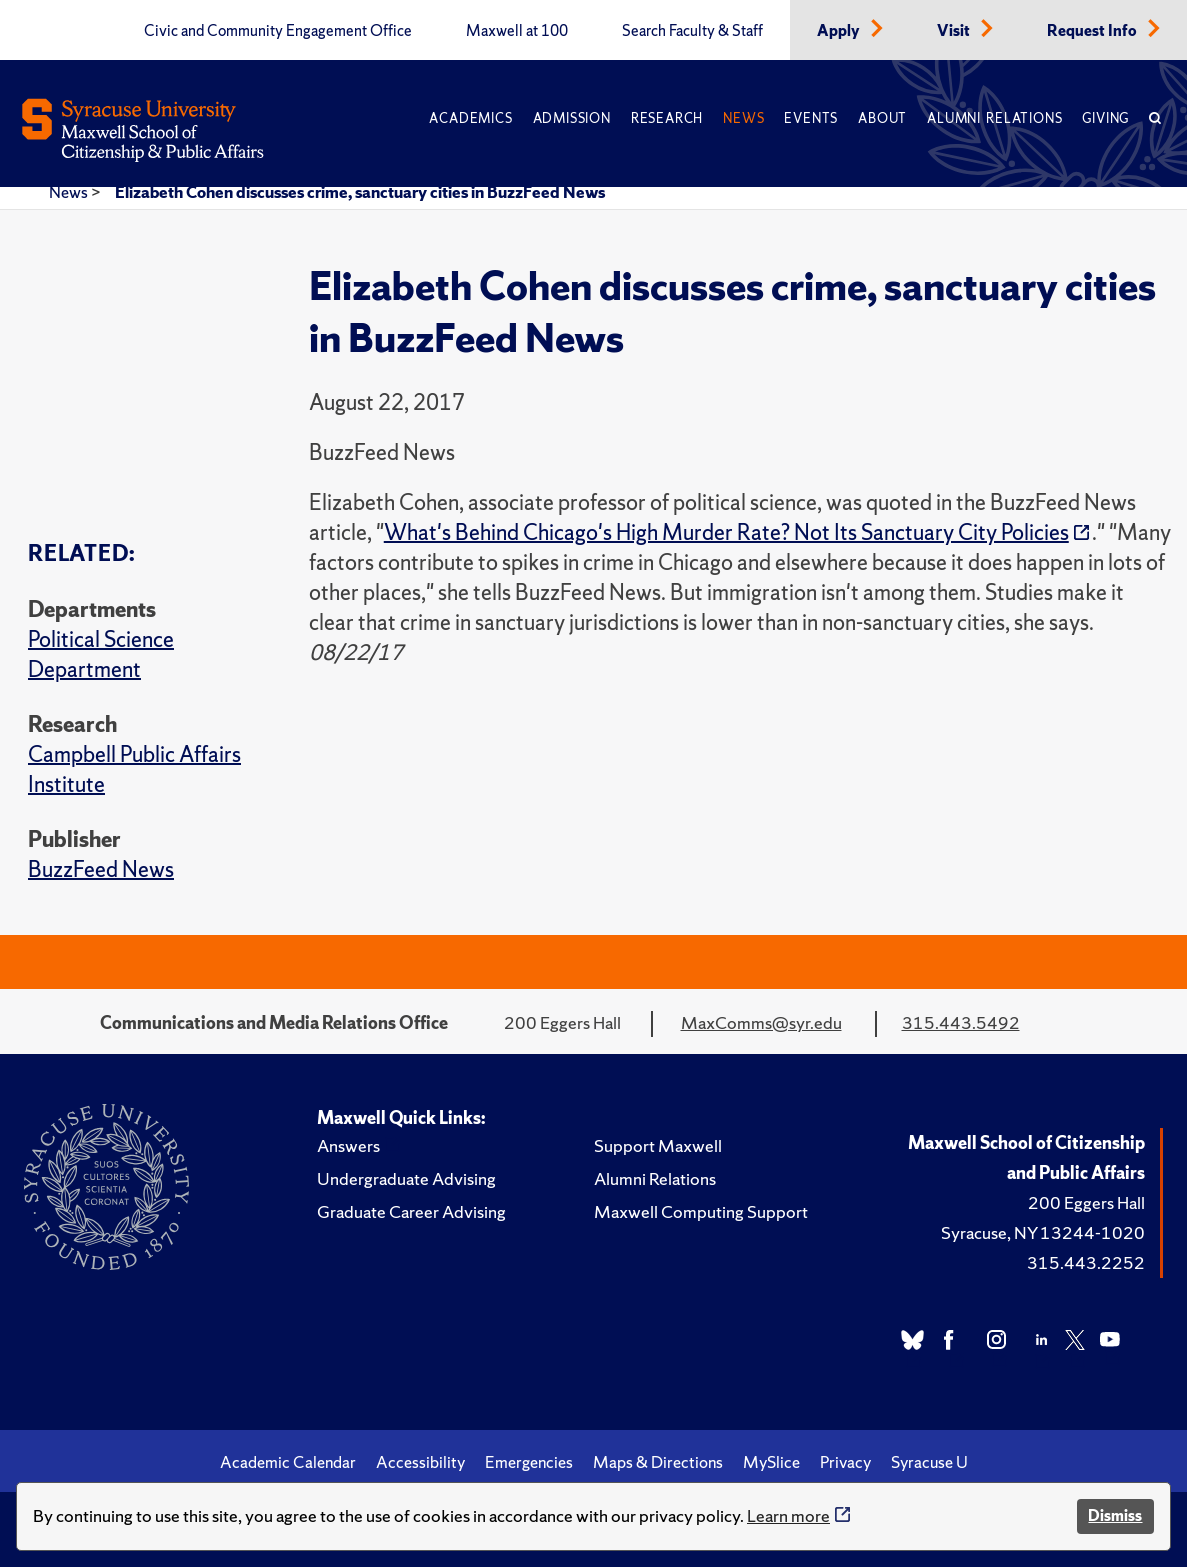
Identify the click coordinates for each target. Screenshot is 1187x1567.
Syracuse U (929, 1462)
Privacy (845, 1462)
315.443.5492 (961, 1022)
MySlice (771, 1462)
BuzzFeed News (101, 869)
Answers (348, 1145)
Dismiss (1115, 1515)
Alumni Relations (994, 118)
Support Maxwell (658, 1145)
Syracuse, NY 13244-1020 (1043, 1232)
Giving (1105, 118)
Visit (955, 31)
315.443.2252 (1086, 1262)
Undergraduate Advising (406, 1178)
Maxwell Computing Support (701, 1211)
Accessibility (420, 1462)
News (743, 118)
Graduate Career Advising (411, 1211)
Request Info (1093, 31)
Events (811, 118)
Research (667, 118)
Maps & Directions (658, 1462)
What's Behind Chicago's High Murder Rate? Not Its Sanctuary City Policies (726, 532)
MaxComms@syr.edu (761, 1022)
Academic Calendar (288, 1462)
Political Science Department (101, 654)
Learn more (788, 1515)
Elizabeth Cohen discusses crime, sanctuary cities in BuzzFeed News (360, 192)
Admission (572, 118)
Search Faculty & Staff (692, 31)
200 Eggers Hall (1086, 1202)
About (882, 118)
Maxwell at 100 (517, 31)
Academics (470, 118)
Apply (840, 31)
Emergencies (529, 1462)
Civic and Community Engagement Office (278, 31)
